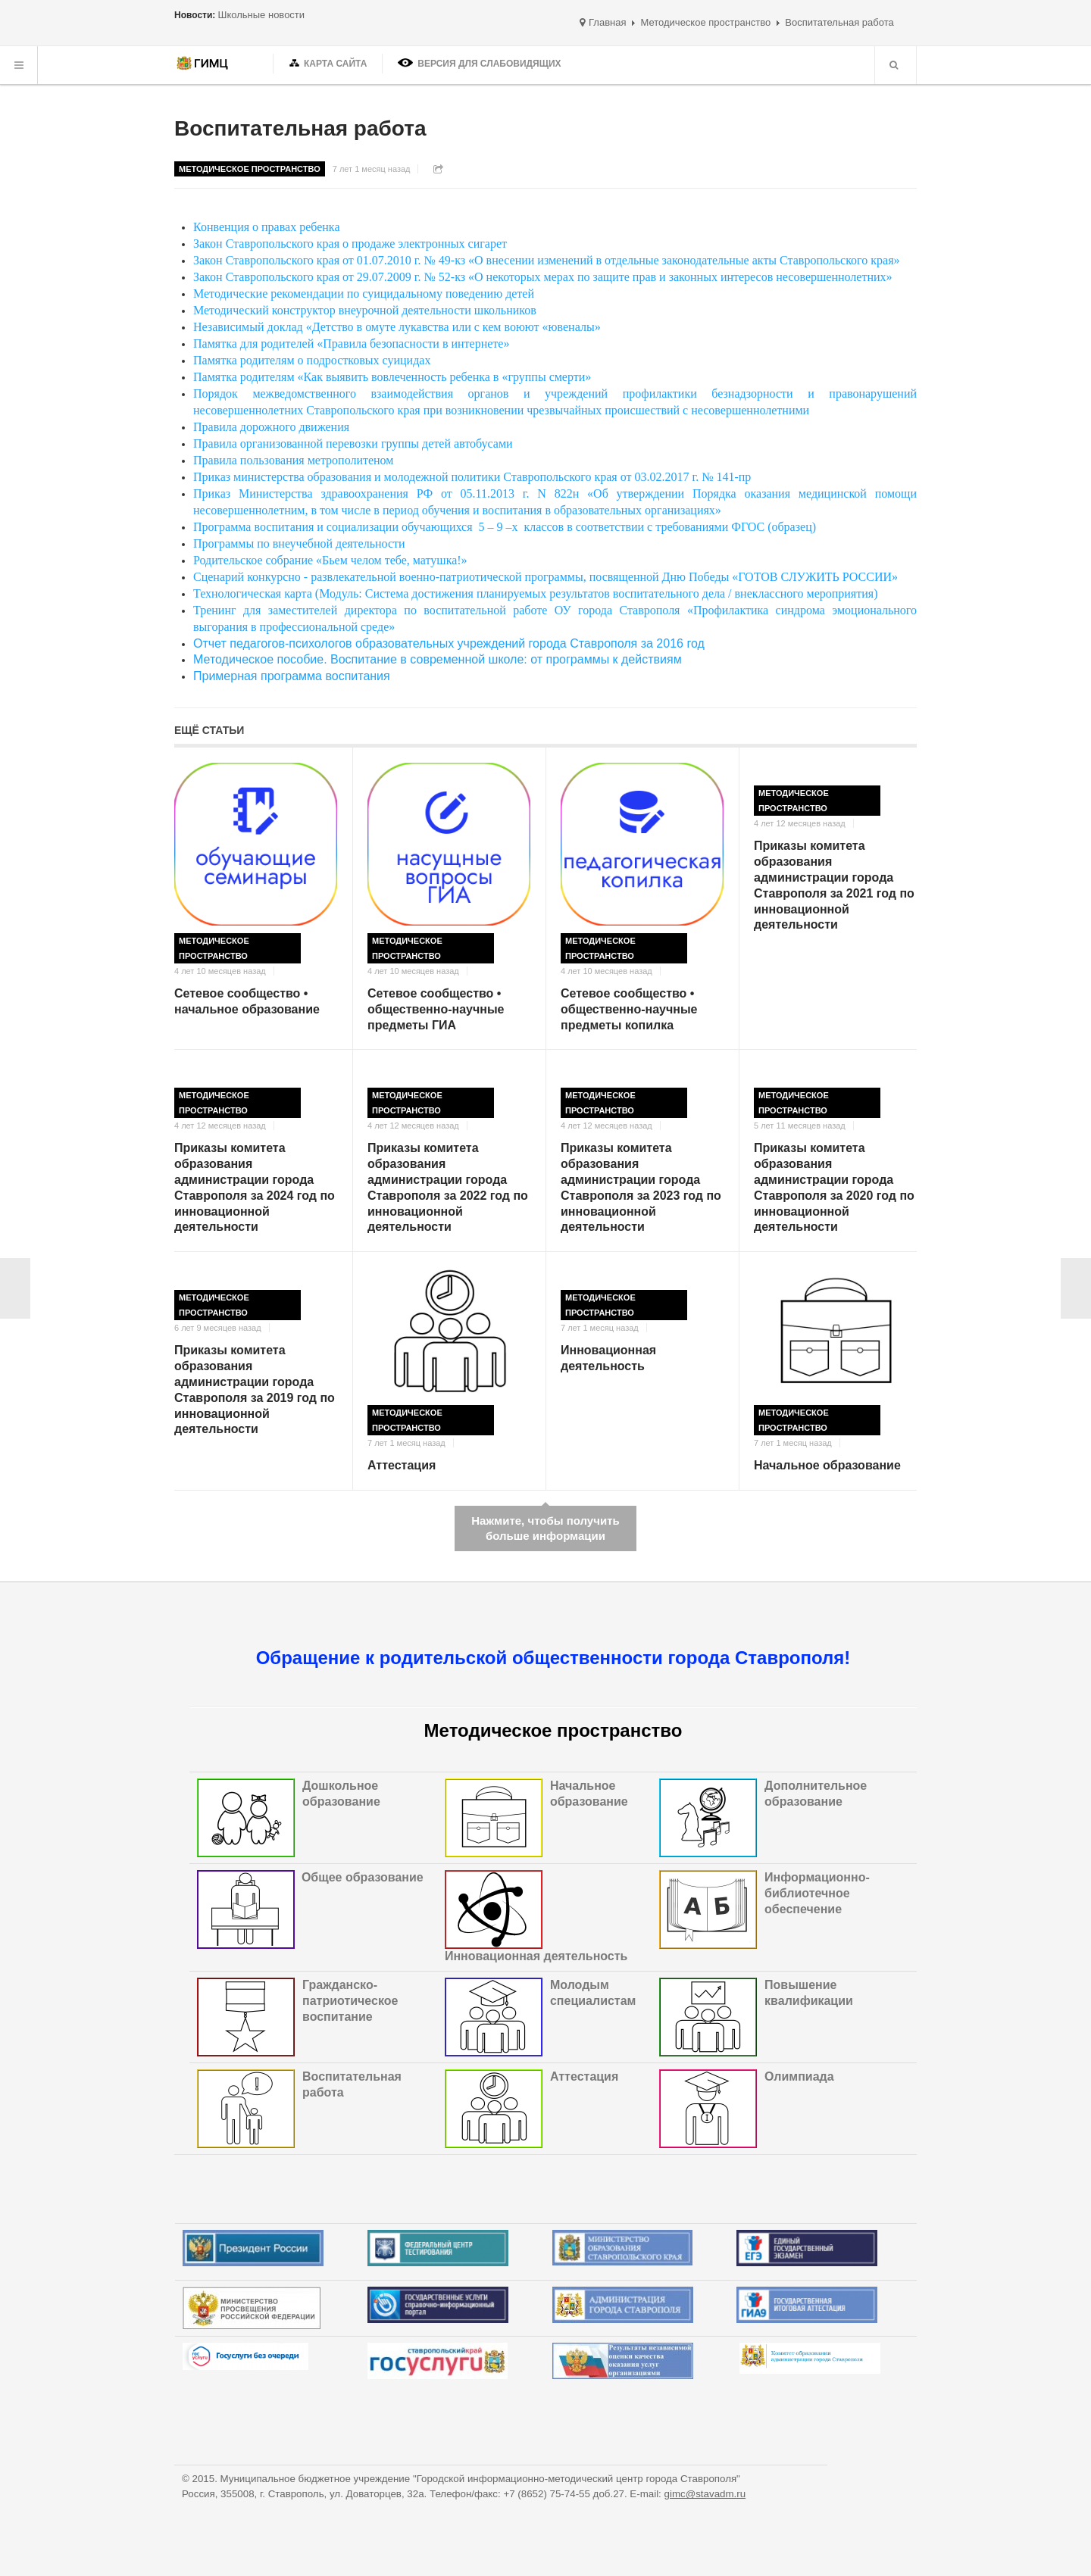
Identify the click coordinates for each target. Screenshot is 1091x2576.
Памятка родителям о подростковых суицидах (311, 360)
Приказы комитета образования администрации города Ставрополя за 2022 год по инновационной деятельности (447, 1187)
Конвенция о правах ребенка (266, 226)
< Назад (15, 1288)
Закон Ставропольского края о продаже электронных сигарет (350, 243)
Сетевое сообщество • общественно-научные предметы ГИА (436, 1009)
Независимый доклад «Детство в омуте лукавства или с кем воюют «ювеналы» (397, 326)
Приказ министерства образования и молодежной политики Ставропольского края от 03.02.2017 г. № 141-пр (472, 476)
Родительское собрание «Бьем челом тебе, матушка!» (330, 560)
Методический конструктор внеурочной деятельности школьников (364, 310)
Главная (607, 22)
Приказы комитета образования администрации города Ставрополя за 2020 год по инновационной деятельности (834, 1187)
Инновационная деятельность (608, 1358)
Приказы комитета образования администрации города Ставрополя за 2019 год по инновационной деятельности (254, 1389)
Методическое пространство (705, 22)
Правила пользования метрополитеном (293, 460)
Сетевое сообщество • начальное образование (247, 1001)
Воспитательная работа (300, 128)
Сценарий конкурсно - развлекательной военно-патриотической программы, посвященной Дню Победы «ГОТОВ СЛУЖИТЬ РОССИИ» (545, 576)
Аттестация (401, 1465)
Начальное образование (827, 1465)
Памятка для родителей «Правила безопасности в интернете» (351, 343)
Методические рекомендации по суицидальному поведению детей (363, 293)
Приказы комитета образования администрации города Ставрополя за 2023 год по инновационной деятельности (641, 1187)
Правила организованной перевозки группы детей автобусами (353, 443)
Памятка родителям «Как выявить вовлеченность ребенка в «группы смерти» (392, 376)
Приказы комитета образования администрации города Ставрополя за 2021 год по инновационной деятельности (834, 885)
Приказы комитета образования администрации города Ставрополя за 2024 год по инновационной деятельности (254, 1187)
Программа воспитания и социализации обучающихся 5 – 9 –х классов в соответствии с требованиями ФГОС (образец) (504, 526)
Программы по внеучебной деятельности (299, 543)
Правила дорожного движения (271, 426)
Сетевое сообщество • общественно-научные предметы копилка (629, 1009)
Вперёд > (1076, 1288)
